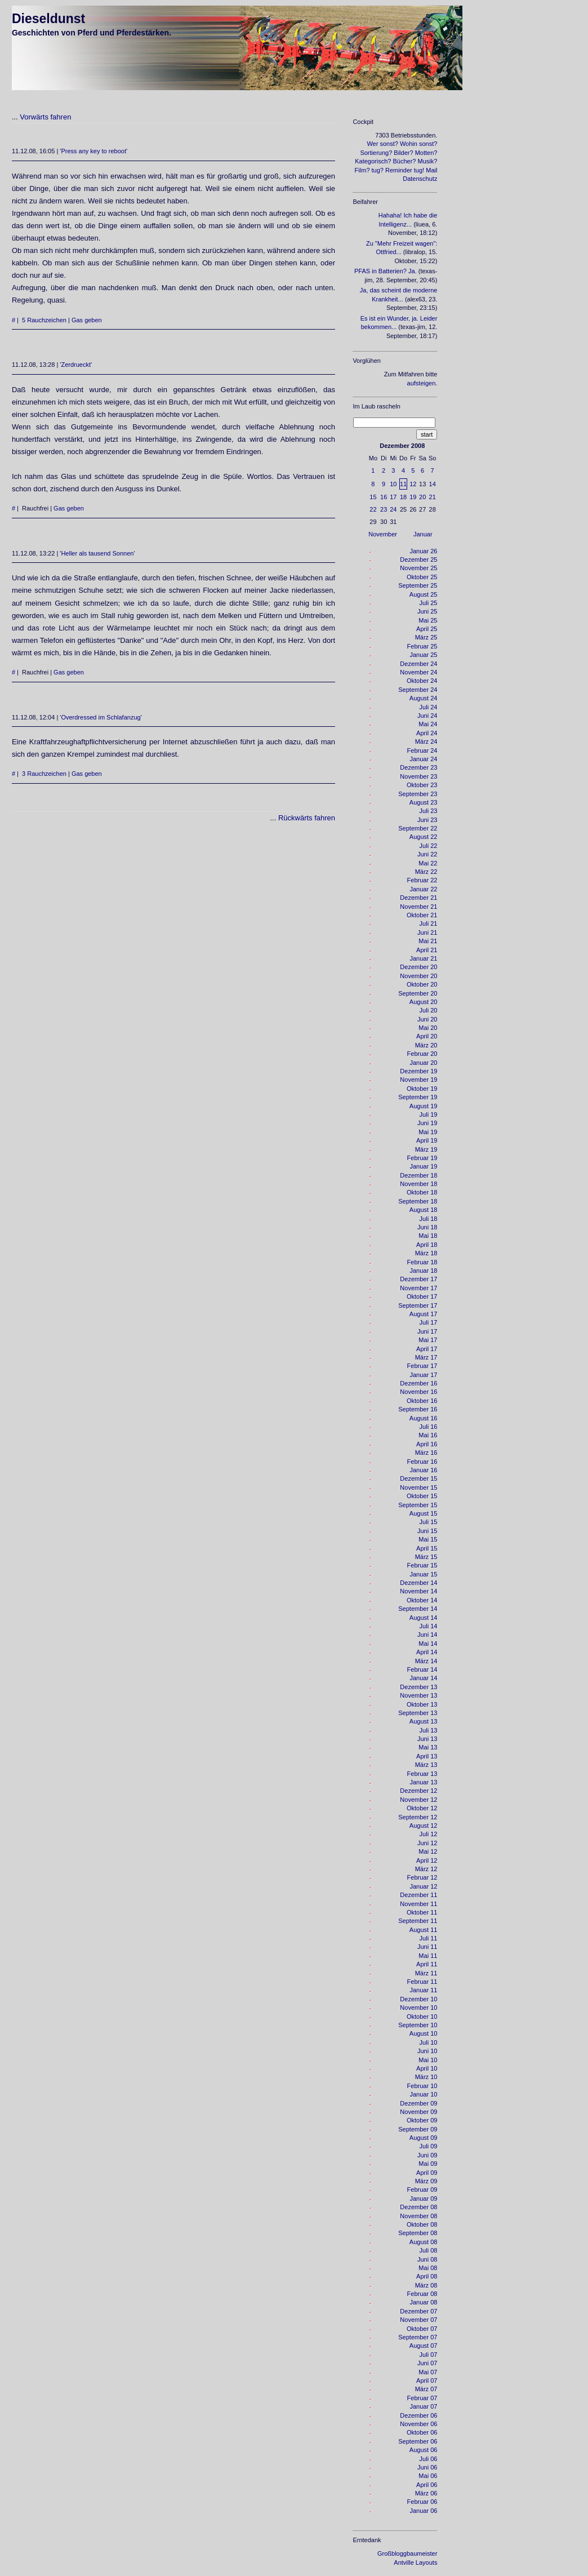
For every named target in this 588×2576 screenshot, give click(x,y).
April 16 (426, 1444)
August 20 (423, 1001)
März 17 (426, 1357)
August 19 (423, 1106)
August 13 (423, 1721)
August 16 (423, 1418)
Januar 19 (423, 1166)
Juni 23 (427, 819)
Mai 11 (427, 1955)
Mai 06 (427, 2475)
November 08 (418, 2216)
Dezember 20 (418, 966)
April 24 (426, 733)
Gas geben (87, 320)
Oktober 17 (422, 1296)
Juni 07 (427, 2363)
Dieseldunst (48, 18)
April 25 (426, 628)
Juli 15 (429, 1521)
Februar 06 (422, 2501)
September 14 (417, 1608)
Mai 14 (427, 1643)
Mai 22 (427, 863)
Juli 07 (429, 2354)
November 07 (418, 2319)
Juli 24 (429, 707)
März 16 (426, 1452)
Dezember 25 (418, 559)
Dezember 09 (418, 2103)
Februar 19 (422, 1157)
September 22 (417, 828)
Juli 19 (429, 1114)
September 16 (417, 1409)
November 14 (418, 1591)
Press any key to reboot (93, 151)
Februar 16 (422, 1461)
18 (403, 497)
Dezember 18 (418, 1175)
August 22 (423, 836)
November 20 (418, 975)
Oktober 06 (422, 2432)
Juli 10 (429, 2042)
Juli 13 (429, 1730)
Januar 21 (423, 958)
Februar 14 (422, 1669)
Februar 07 (422, 2398)
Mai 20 (427, 1027)
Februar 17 (422, 1365)
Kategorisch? (373, 161)
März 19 (426, 1149)
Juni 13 (427, 1738)
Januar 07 (423, 2406)
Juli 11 (429, 1938)
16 (383, 497)
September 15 (417, 1505)
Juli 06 (429, 2458)
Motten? (426, 152)
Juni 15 (427, 1530)
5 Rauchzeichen (44, 320)
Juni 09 (427, 2155)
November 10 (418, 2007)
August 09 (423, 2137)
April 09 (426, 2172)
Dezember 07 (418, 2311)
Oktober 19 (422, 1088)
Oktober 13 (422, 1704)
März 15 (426, 1556)
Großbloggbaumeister (407, 2553)
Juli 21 (429, 923)
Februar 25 (422, 646)
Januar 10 (423, 2094)
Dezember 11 (418, 1894)
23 (383, 509)
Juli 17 (429, 1322)
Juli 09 (429, 2146)
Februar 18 (422, 1262)
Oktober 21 (422, 915)
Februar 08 (422, 2293)
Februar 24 (422, 750)
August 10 (423, 2033)
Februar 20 (422, 1053)
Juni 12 (427, 1843)
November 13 (418, 1695)
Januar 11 (423, 1990)
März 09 (426, 2181)
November (382, 534)
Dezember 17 (418, 1279)
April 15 (426, 1548)
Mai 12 (427, 1851)
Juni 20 (427, 1019)
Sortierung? (376, 152)
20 (422, 497)
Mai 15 (427, 1539)
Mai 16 (427, 1435)
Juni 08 (427, 2259)
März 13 (426, 1764)
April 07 (426, 2380)
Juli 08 (429, 2250)
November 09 (418, 2111)
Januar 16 (423, 1470)
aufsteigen (421, 383)
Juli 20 (429, 1010)
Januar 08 (423, 2302)
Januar (423, 534)
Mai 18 (427, 1235)
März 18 (426, 1253)
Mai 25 (427, 620)
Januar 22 (423, 889)
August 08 (423, 2242)
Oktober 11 (422, 1912)
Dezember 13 (418, 1687)
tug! (419, 170)
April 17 (426, 1348)
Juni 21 (427, 932)
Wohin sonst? (418, 143)
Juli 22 (429, 845)
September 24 (417, 689)
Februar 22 (422, 880)
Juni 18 (427, 1227)
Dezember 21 (418, 897)
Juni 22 (427, 854)
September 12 (417, 1817)
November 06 (418, 2423)
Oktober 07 (422, 2328)
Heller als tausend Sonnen (97, 553)
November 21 (418, 906)
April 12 (426, 1860)
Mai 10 (427, 2060)
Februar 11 (422, 1981)
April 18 (426, 1244)
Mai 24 (427, 724)
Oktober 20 (422, 984)
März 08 (426, 2285)
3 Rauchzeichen (44, 773)
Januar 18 (423, 1270)
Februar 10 (422, 2085)
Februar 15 (422, 1565)
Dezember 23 (418, 767)
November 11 (418, 1903)
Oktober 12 (422, 1808)
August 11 (423, 1929)
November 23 (418, 776)
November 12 (418, 1799)
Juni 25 (427, 611)
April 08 (426, 2276)
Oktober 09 (422, 2120)
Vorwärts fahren (45, 117)
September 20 (417, 993)
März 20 (426, 1045)
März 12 (426, 1869)
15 (372, 497)
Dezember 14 (418, 1582)
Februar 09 (422, 2189)
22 (372, 509)
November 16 (418, 1391)
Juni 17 (427, 1331)
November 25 (418, 568)
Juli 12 (429, 1834)
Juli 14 (429, 1626)
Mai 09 (427, 2163)
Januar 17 (423, 1374)
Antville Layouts (415, 2562)
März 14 (426, 1661)
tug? (378, 170)
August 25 (423, 594)
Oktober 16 (422, 1400)
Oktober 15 (422, 1496)
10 (393, 484)
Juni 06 (427, 2467)
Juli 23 (429, 810)
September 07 (417, 2337)
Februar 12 (422, 1877)
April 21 (426, 950)
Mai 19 (427, 1132)
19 (412, 497)
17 (393, 497)
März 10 (426, 2076)
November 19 (418, 1079)
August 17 (423, 1314)
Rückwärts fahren (306, 818)
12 (412, 484)
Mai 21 (427, 941)
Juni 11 (427, 1946)
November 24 (418, 672)
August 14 (423, 1617)
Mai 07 (427, 2372)
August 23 (423, 802)
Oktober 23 (422, 784)
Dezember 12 (418, 1790)
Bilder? (403, 152)
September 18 (417, 1201)
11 (403, 484)
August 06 (423, 2449)
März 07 (426, 2389)
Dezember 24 (418, 663)
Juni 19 (427, 1123)
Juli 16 (429, 1426)
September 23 (417, 793)
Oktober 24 (422, 680)
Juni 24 (427, 715)
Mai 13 (427, 1747)
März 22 (426, 871)
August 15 (423, 1513)
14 (432, 484)
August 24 (423, 698)
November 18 (418, 1183)
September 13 (417, 1712)
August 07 (423, 2345)
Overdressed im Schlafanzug (100, 717)
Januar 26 (423, 551)
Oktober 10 (422, 2016)
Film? (362, 170)
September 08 (417, 2232)
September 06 (417, 2441)
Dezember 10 (418, 1999)
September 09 (417, 2129)
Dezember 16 (418, 1383)
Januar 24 (423, 759)
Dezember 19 (418, 1071)
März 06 (426, 2493)
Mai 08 (427, 2267)
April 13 (426, 1756)
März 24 (426, 741)
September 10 (417, 2025)
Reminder (398, 170)
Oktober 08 (422, 2224)
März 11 (426, 1973)
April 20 (426, 1036)
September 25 (417, 585)
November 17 (418, 1288)
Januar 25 (423, 654)
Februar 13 (422, 1773)
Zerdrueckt (76, 364)
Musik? (428, 161)
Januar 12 (423, 1886)
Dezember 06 (418, 2415)
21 (432, 497)
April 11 (426, 1964)
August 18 (423, 1209)
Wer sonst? (382, 143)
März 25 (426, 637)
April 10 (426, 2068)
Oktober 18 (422, 1192)
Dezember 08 (418, 2207)
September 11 (417, 1920)
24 (393, 509)
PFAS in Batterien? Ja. (385, 271)
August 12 (423, 1825)
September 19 (417, 1097)
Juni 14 (427, 1634)
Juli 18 (429, 1218)
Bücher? (404, 161)
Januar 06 (423, 2510)
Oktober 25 (422, 577)
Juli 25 (429, 602)
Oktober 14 (422, 1600)
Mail (431, 170)
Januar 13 (423, 1782)
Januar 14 (423, 1678)
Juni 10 (427, 2051)
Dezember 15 (418, 1478)
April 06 (426, 2484)
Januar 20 (423, 1062)
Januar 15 (423, 1574)
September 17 (417, 1305)
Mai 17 (427, 1339)
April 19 (426, 1140)
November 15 (418, 1487)
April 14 (426, 1652)
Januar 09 (423, 2198)
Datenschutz (420, 178)
